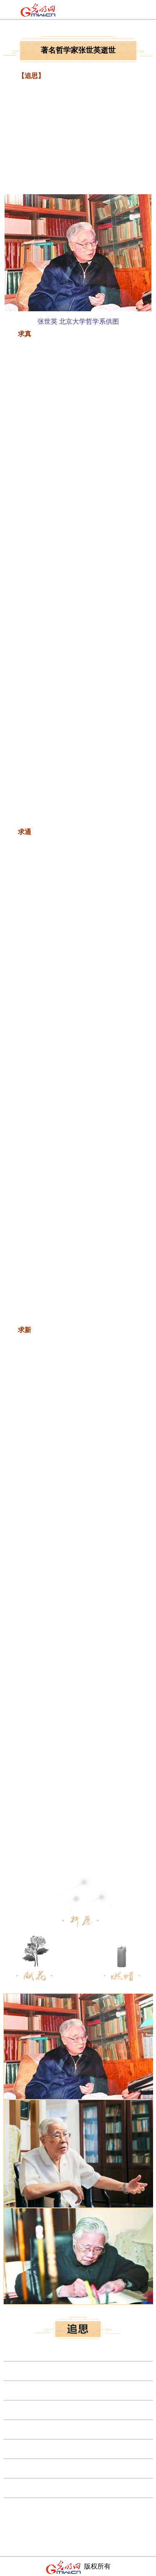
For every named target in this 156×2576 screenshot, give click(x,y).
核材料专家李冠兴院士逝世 (43, 2389)
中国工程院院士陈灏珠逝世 (43, 2467)
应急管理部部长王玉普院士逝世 (50, 2370)
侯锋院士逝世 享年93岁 (37, 2448)
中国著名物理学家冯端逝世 (43, 2350)
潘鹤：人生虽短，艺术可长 (43, 2428)
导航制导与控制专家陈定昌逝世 (50, 2506)
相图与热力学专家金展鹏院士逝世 (53, 2409)
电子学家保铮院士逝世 (36, 2487)
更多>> (142, 2526)
